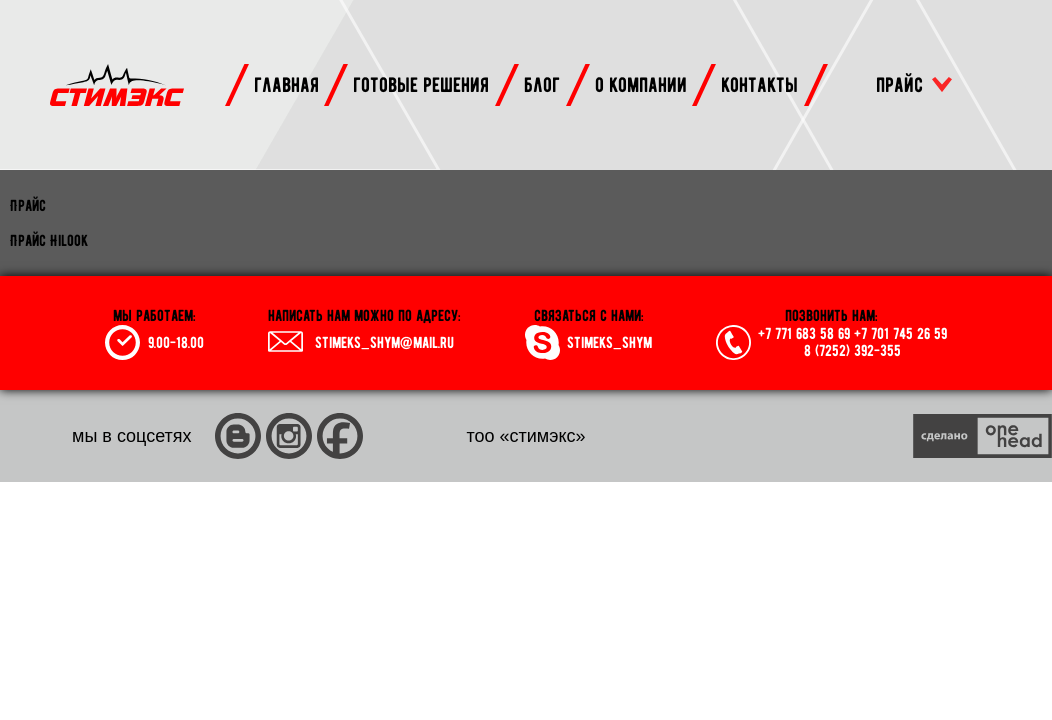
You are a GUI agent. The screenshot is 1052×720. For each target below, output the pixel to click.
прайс (899, 84)
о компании (641, 84)
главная (286, 84)
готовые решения (421, 84)
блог (542, 84)
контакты (759, 84)
